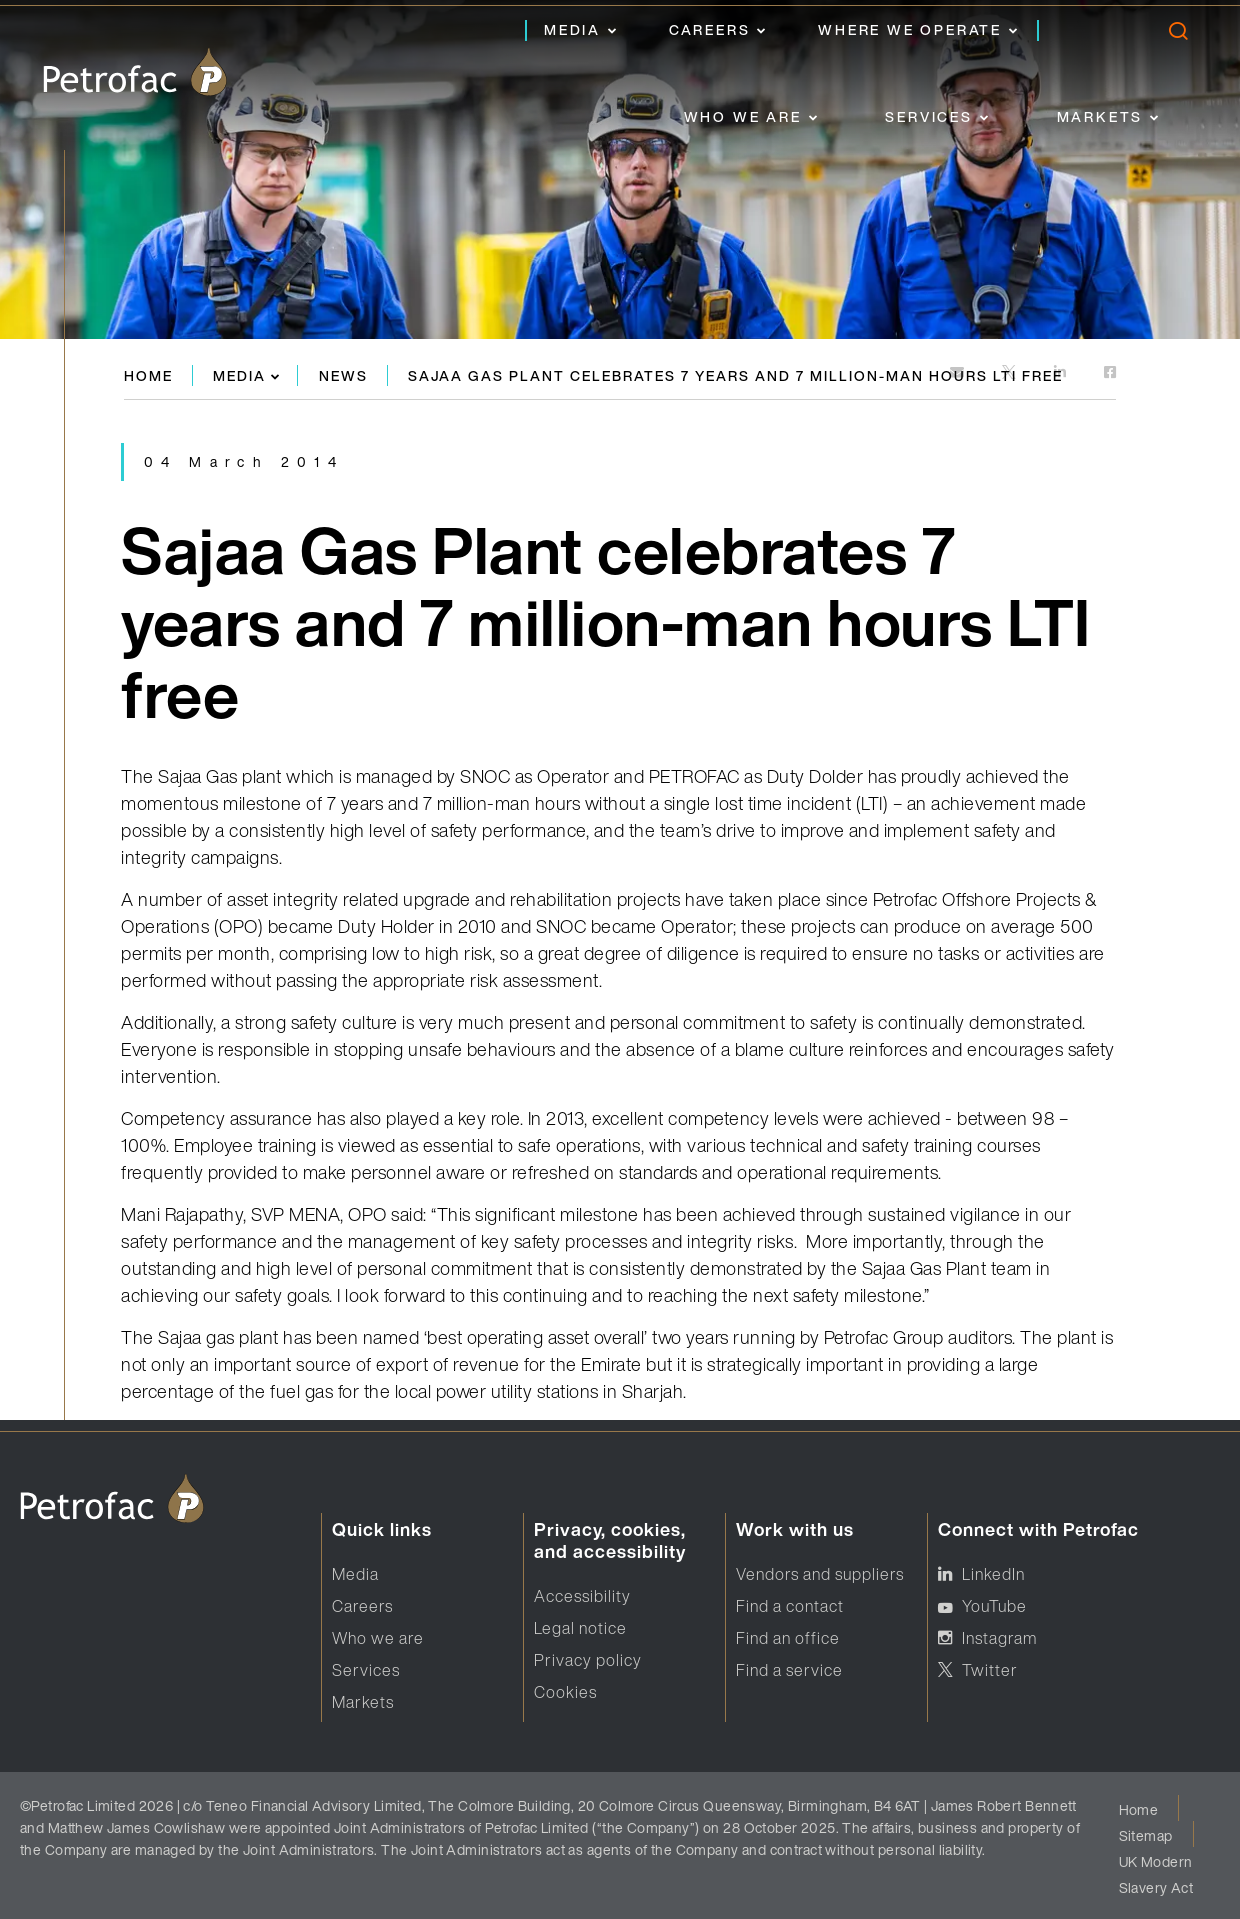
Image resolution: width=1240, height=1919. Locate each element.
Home (148, 375)
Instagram (999, 1638)
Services (928, 116)
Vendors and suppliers (820, 1574)
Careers (710, 29)
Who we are (743, 116)
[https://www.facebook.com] (1110, 373)
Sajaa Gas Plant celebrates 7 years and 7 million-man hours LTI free (735, 375)
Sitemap (1146, 1835)
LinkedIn (993, 1574)
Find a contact (790, 1606)
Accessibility (582, 1596)
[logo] (135, 72)
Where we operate (910, 29)
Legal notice (580, 1628)
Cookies (565, 1692)
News (343, 375)
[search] (1177, 35)
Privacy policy (588, 1660)
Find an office (788, 1638)
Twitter (990, 1670)
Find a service (789, 1670)
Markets (1100, 116)
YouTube (994, 1606)
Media (572, 29)
